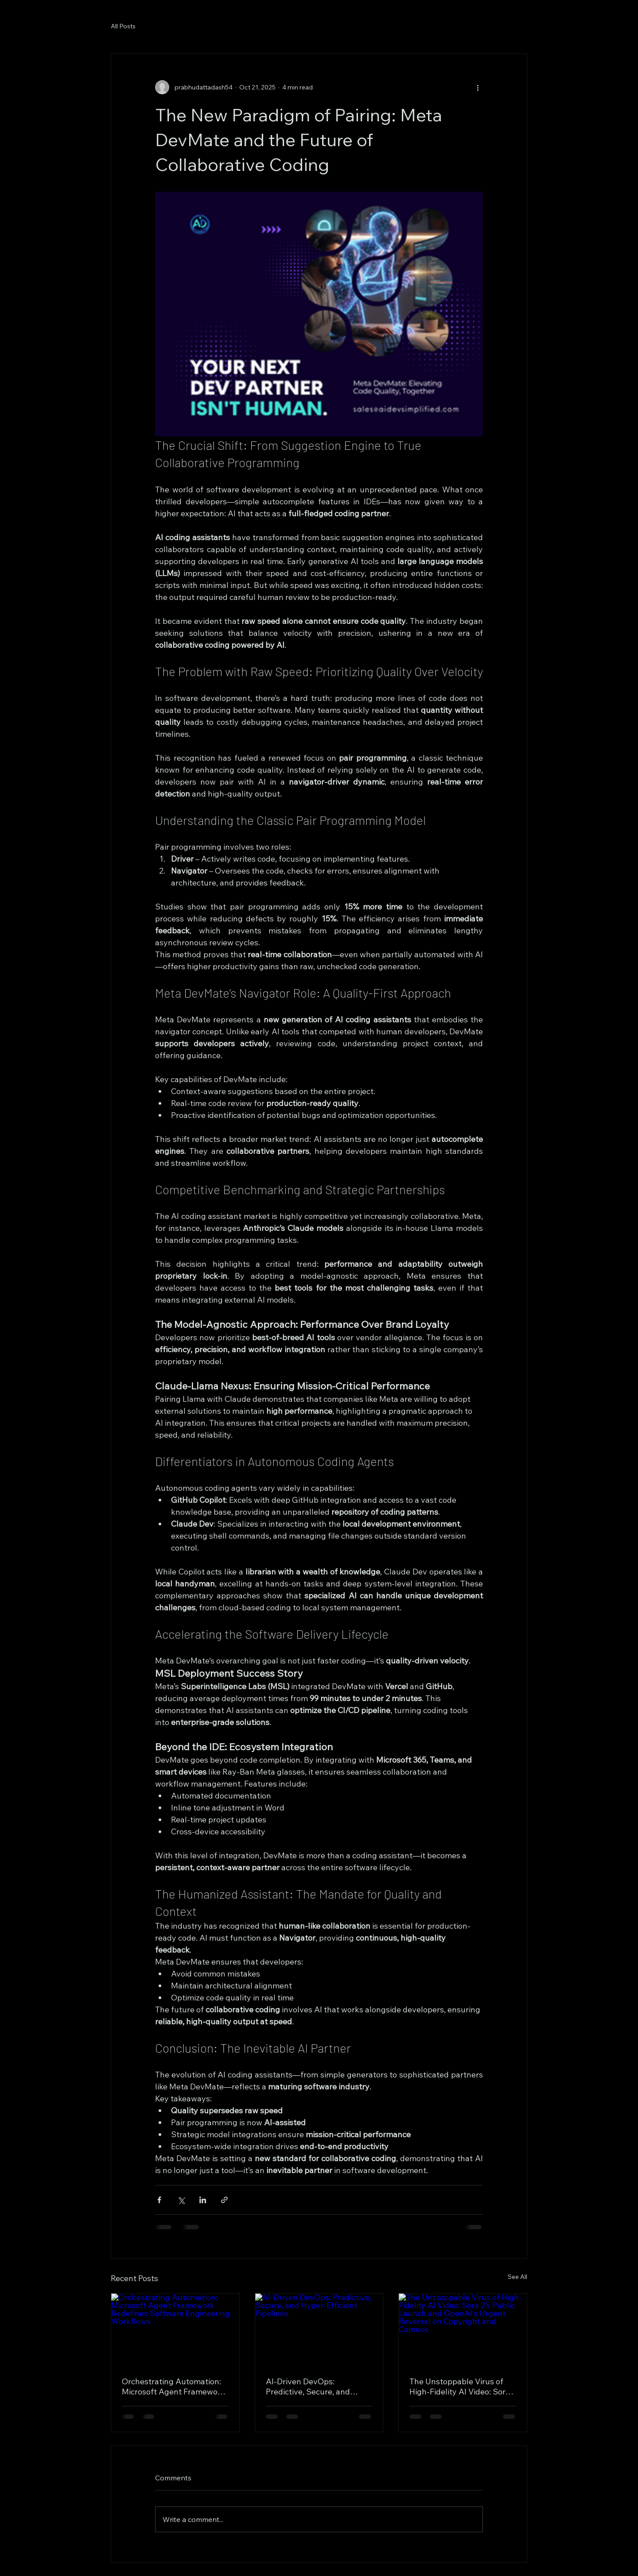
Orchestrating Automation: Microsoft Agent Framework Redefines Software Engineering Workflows (173, 2386)
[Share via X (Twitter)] (181, 2200)
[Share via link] (224, 2200)
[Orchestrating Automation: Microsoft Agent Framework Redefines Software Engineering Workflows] (175, 2329)
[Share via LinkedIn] (202, 2200)
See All (517, 2277)
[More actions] (477, 87)
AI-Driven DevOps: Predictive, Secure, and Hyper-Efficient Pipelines (311, 2386)
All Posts (123, 26)
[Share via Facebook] (159, 2200)
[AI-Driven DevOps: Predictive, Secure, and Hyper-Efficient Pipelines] (319, 2329)
